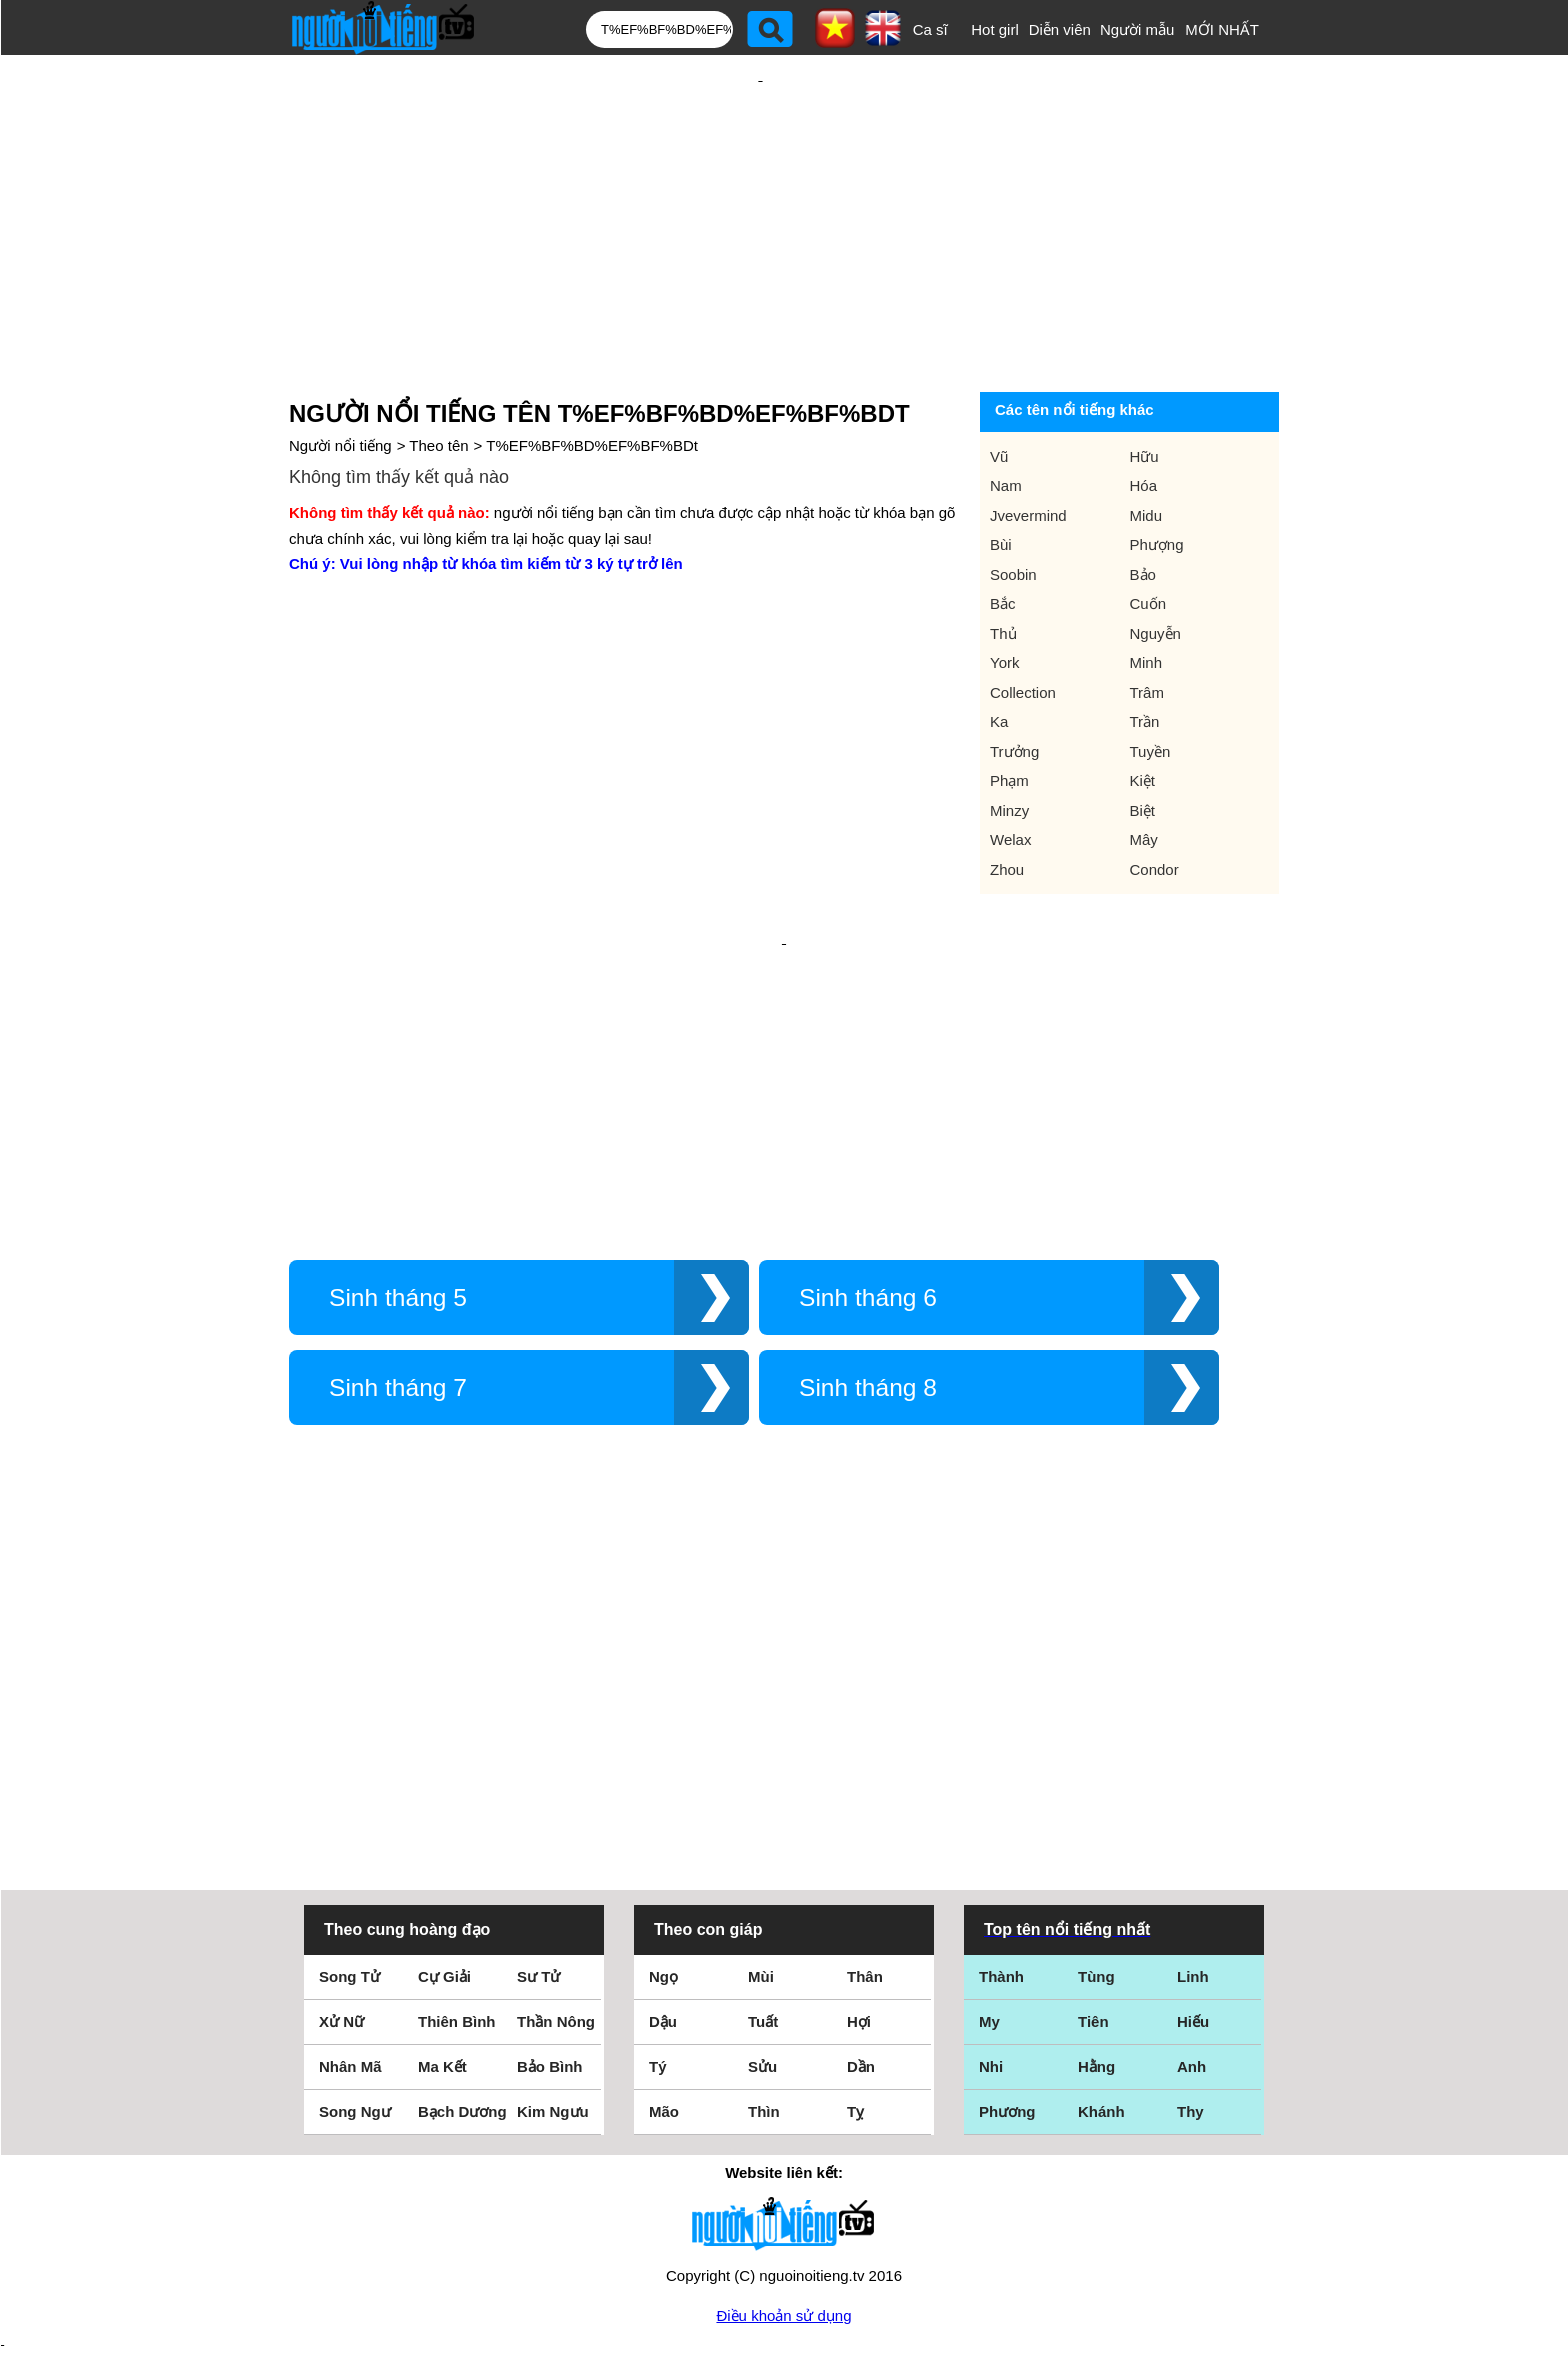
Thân (865, 1813)
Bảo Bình (550, 1903)
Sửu (762, 1903)
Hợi (859, 1858)
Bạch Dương (462, 1948)
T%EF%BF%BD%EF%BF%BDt (592, 380)
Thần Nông (556, 1858)
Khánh (1101, 1948)
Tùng (1096, 1813)
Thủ (1003, 568)
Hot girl (995, 29)
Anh (1191, 1903)
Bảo (1143, 509)
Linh (1193, 1813)
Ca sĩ (930, 29)
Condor (1154, 804)
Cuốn (1148, 538)
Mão (664, 1948)
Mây (1144, 774)
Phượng (1157, 479)
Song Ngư (355, 1948)
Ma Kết (442, 1903)
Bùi (1001, 479)
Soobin (1013, 509)
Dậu (663, 1858)
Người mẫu (1137, 29)
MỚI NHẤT (1222, 29)
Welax (1010, 774)
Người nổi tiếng (340, 380)
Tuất (763, 1858)
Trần (1145, 656)
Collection (1023, 627)
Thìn (764, 1948)
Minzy (1009, 745)
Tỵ (855, 1948)
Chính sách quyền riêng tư (784, 2257)
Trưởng (1014, 686)
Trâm (1147, 627)
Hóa (1144, 420)
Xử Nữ (341, 1858)
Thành (1001, 1813)
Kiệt (1143, 715)
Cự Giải (444, 1813)
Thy (1190, 1948)
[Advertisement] (760, 187)
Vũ (999, 391)
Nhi (991, 1903)
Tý (658, 1903)
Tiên (1093, 1858)
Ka (999, 656)
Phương (1007, 1948)
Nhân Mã (350, 1903)
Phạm (1009, 715)
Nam (1006, 420)
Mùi (761, 1813)
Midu (1146, 450)
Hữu (1144, 391)
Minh (1146, 597)
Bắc (1003, 538)
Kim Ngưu (553, 1948)
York (1004, 597)
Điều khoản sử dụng (783, 2152)
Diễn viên (1060, 29)
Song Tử (349, 1813)
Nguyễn (1155, 568)
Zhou (1007, 804)
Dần (861, 1903)
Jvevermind (1028, 450)
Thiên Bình (457, 1858)
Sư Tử (538, 1813)
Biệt (1143, 745)
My (989, 1858)
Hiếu (1193, 1858)
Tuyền (1150, 686)
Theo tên (438, 380)
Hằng (1096, 1903)
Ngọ (663, 1813)
